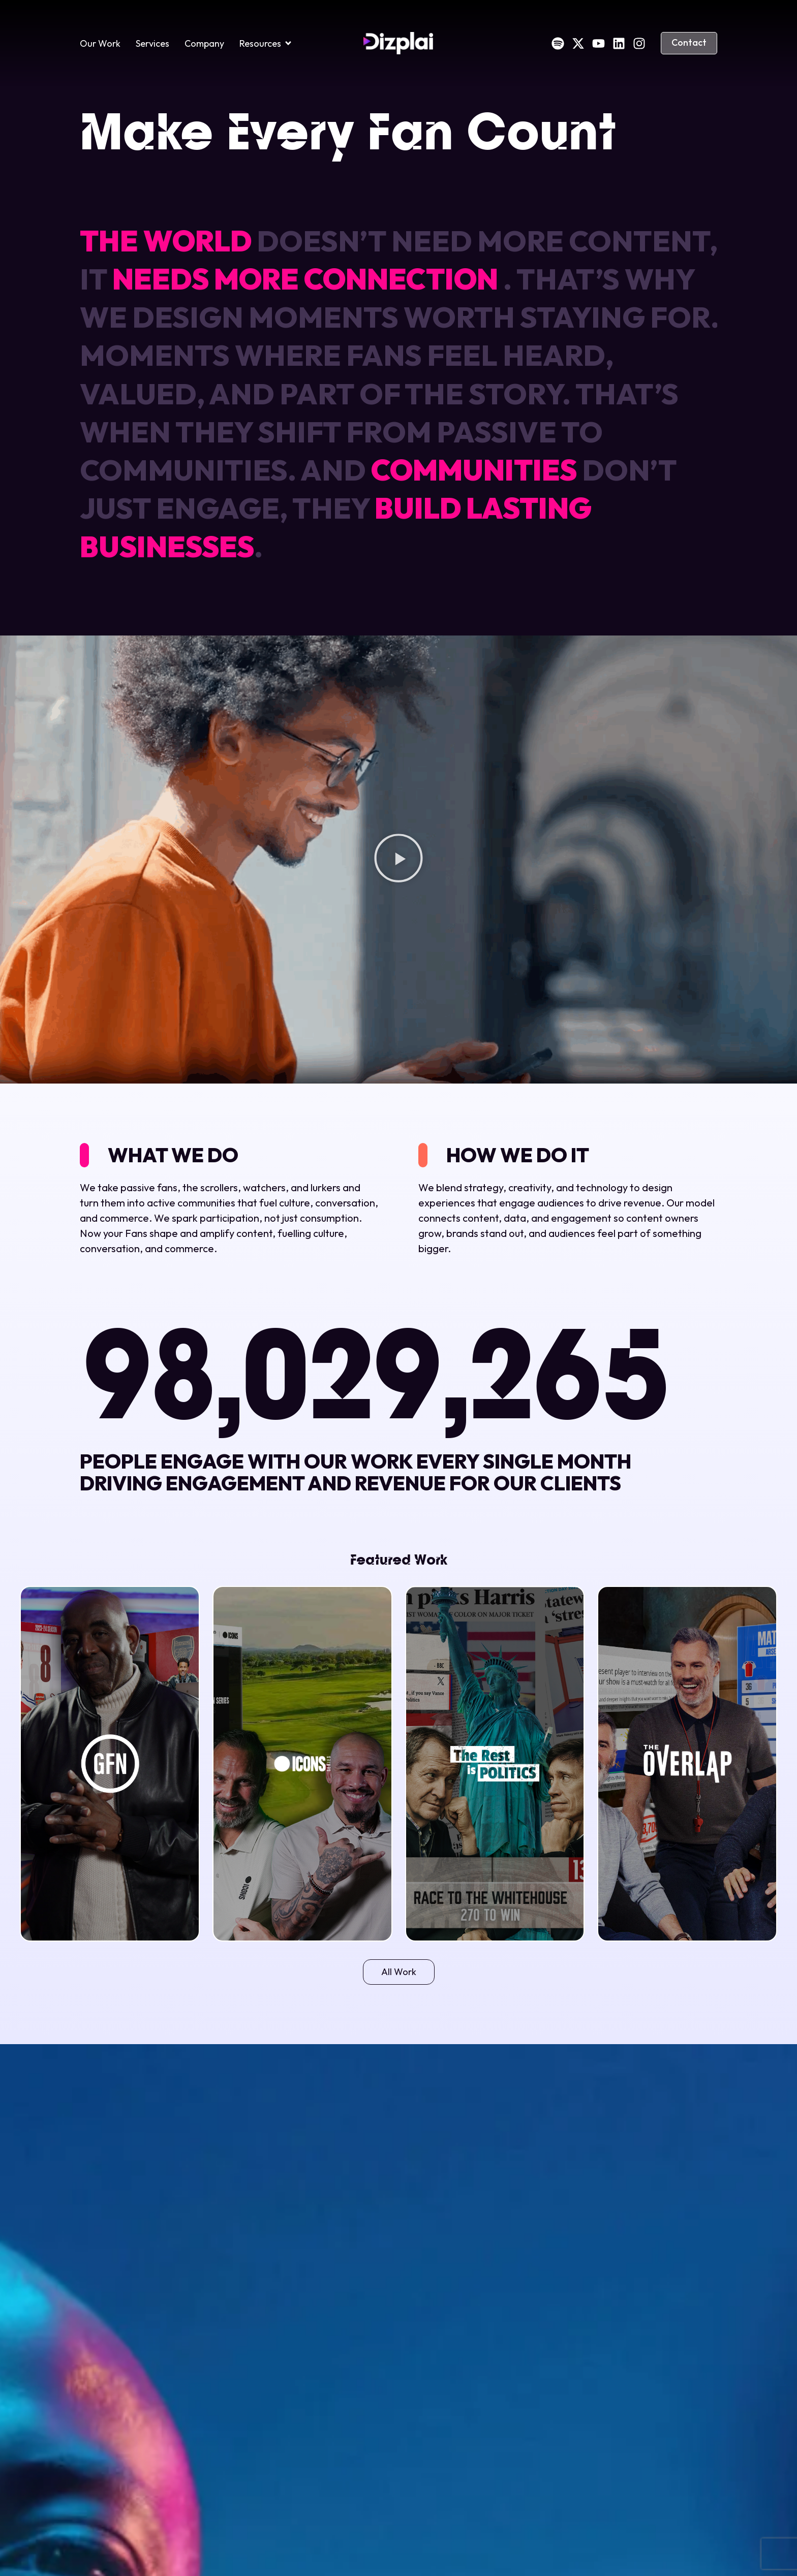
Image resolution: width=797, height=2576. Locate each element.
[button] (398, 859)
